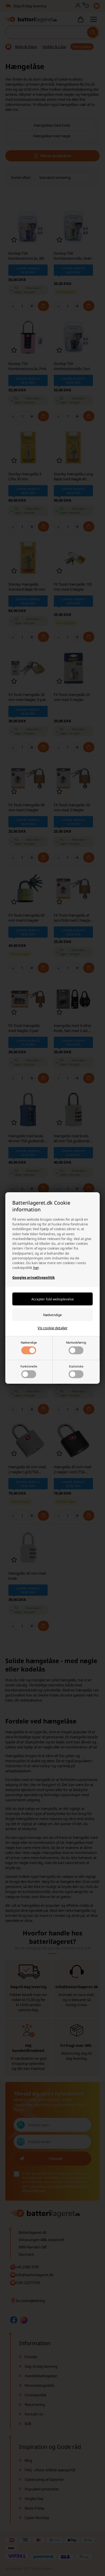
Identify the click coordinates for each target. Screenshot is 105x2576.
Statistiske (76, 1371)
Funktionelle (28, 1371)
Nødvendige (29, 1347)
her (35, 1267)
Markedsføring (76, 1347)
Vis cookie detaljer (52, 1327)
